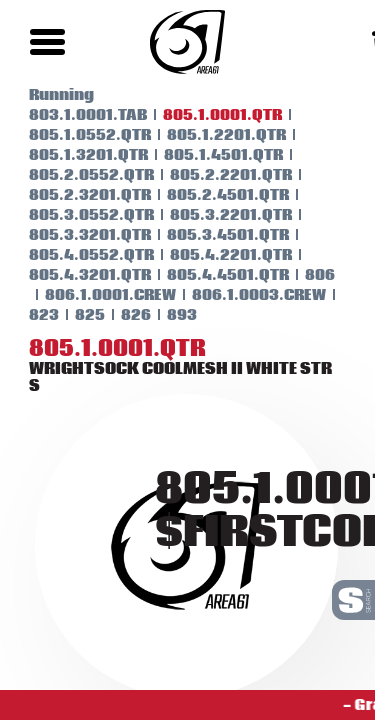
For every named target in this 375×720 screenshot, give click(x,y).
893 (170, 315)
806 (308, 275)
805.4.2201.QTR (219, 255)
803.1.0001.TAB (76, 115)
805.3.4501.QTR (216, 235)
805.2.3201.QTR (78, 195)
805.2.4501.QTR (216, 195)
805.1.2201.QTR (214, 135)
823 (32, 315)
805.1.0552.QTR (78, 135)
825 (78, 315)
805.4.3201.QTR (78, 275)
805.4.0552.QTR (79, 255)
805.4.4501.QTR (216, 275)
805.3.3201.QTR (78, 235)
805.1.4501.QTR (211, 155)
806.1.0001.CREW (98, 295)
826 (124, 315)
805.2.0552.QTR (79, 175)
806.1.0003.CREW (247, 295)
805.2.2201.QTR (219, 175)
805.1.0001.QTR (210, 115)
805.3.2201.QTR (219, 215)
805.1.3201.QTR (76, 155)
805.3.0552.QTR (79, 215)
